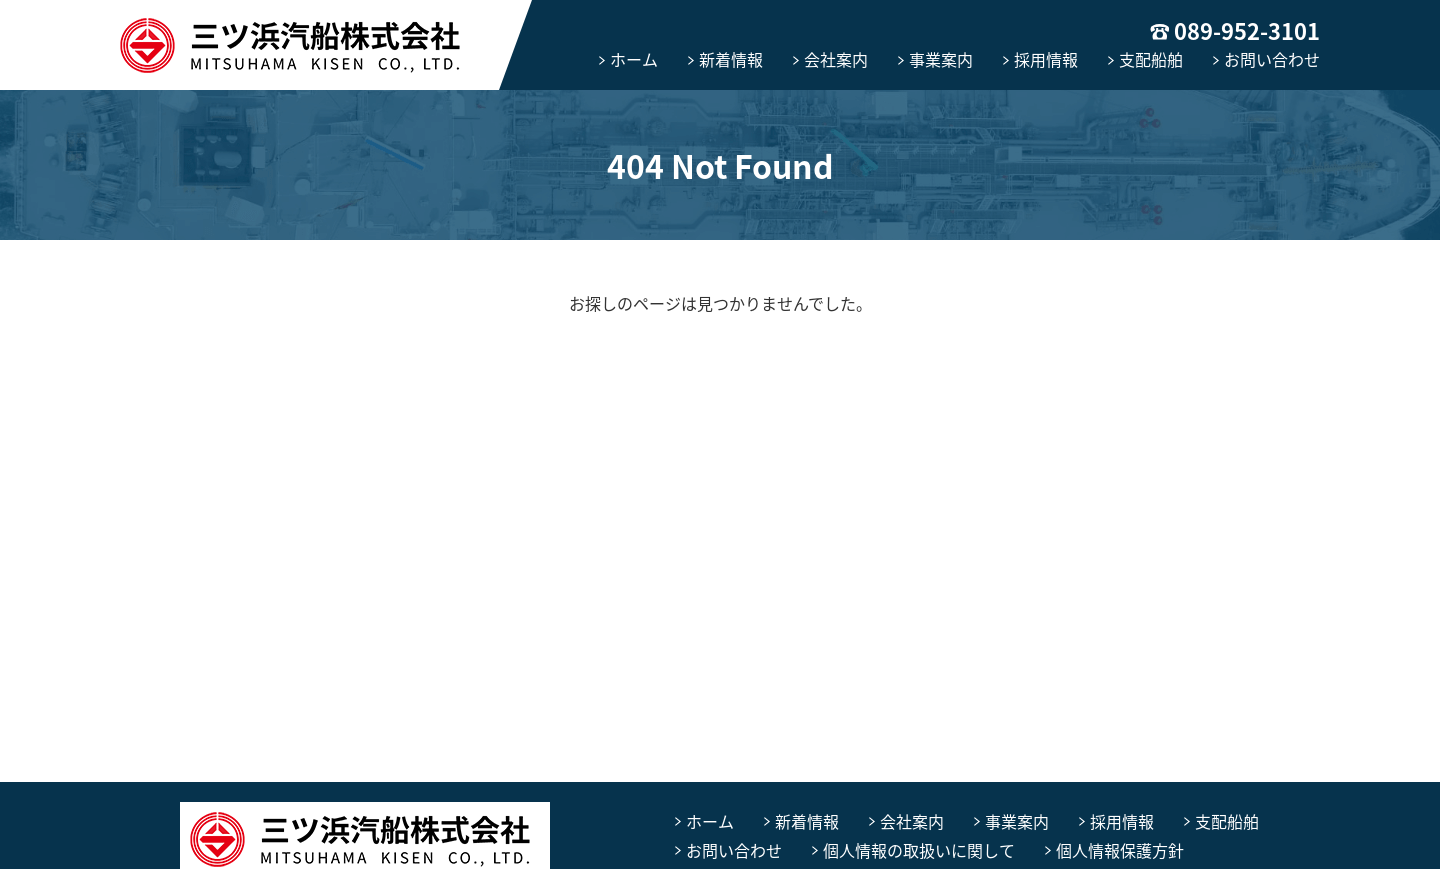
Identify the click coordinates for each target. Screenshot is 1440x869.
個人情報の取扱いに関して (919, 850)
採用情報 (1046, 59)
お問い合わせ (1272, 59)
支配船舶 (1151, 59)
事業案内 (941, 59)
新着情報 (731, 59)
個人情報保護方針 (1120, 850)
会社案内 (836, 59)
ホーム (634, 59)
